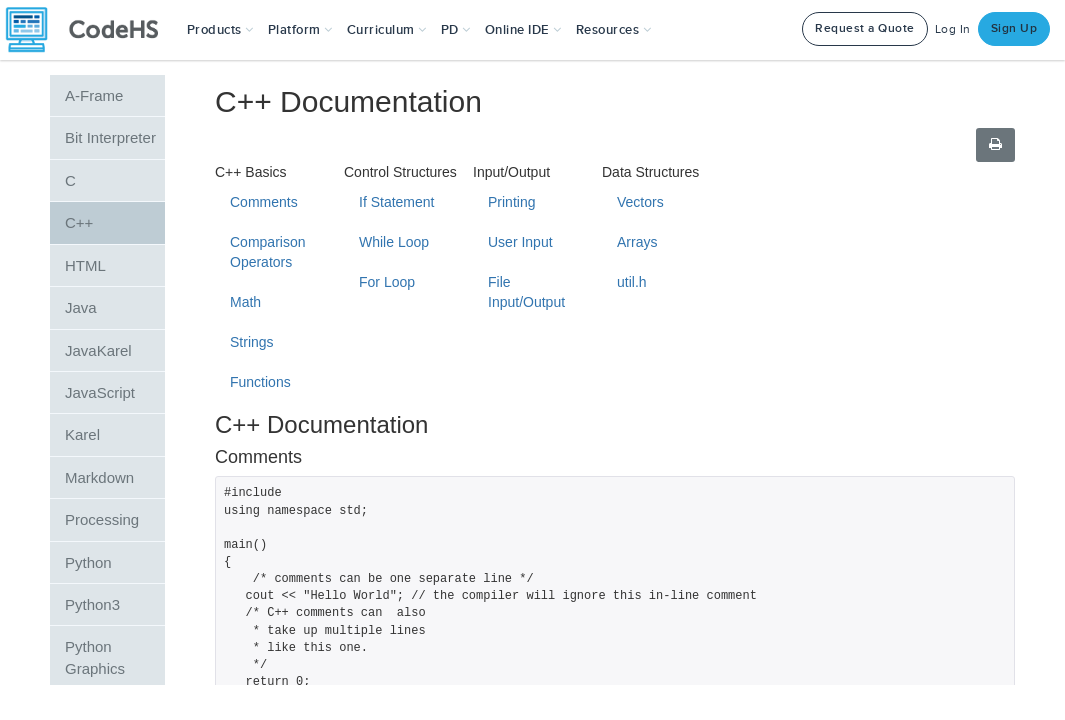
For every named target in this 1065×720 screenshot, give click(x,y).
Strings (252, 342)
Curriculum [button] (387, 30)
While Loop (394, 242)
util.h (632, 282)
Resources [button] (614, 30)
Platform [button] (300, 30)
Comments (264, 202)
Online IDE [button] (523, 30)
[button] (220, 30)
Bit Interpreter (110, 137)
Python (88, 562)
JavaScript (100, 392)
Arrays (637, 242)
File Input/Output (526, 292)
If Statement (396, 202)
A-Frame (94, 95)
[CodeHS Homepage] (90, 30)
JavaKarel (98, 350)
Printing (511, 202)
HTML (85, 265)
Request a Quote (865, 28)
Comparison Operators (267, 252)
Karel (82, 434)
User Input (520, 242)
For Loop (387, 282)
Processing (102, 519)
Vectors (640, 202)
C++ (79, 222)
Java (81, 307)
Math (245, 302)
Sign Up (1014, 28)
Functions (260, 382)
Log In (953, 29)
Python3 (92, 604)
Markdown (99, 477)
